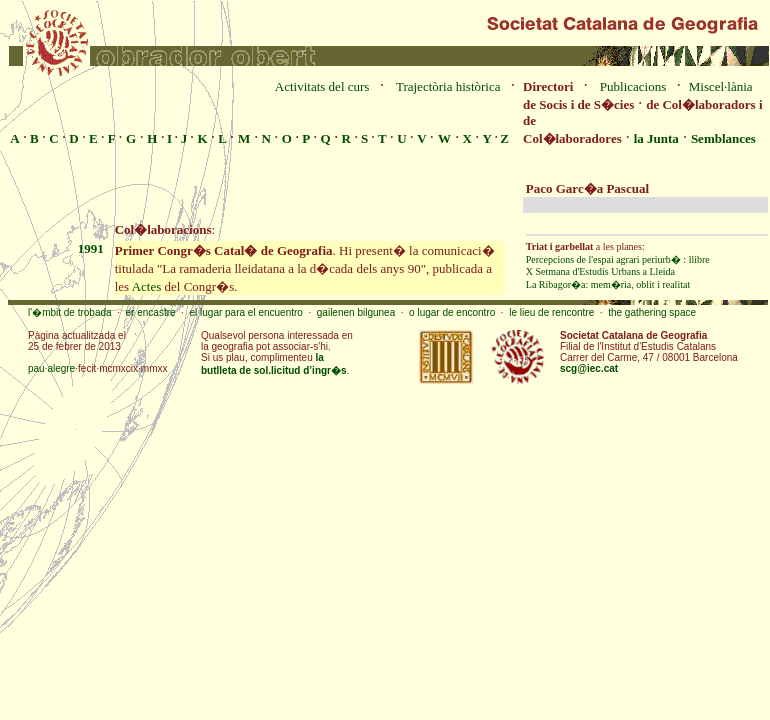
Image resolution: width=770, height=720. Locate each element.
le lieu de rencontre (551, 312)
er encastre (151, 312)
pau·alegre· (53, 368)
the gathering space (652, 312)
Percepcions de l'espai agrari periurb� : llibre (618, 259)
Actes (147, 286)
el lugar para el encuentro (245, 312)
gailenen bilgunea (356, 312)
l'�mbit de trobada (70, 312)
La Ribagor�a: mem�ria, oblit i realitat (608, 284)
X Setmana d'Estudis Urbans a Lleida (600, 271)
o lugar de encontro (452, 312)
